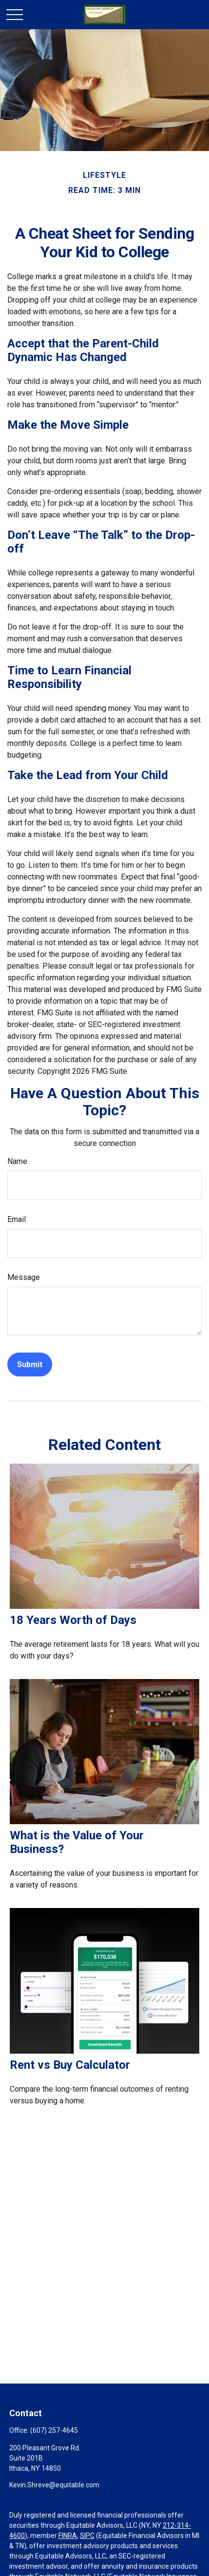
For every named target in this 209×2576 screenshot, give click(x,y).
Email (16, 1219)
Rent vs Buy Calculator (70, 2065)
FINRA (67, 2535)
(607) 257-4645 (54, 2430)
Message (23, 1277)
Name (17, 1161)
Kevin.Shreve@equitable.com (54, 2485)
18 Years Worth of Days (73, 1620)
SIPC (87, 2535)
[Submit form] (29, 1364)
